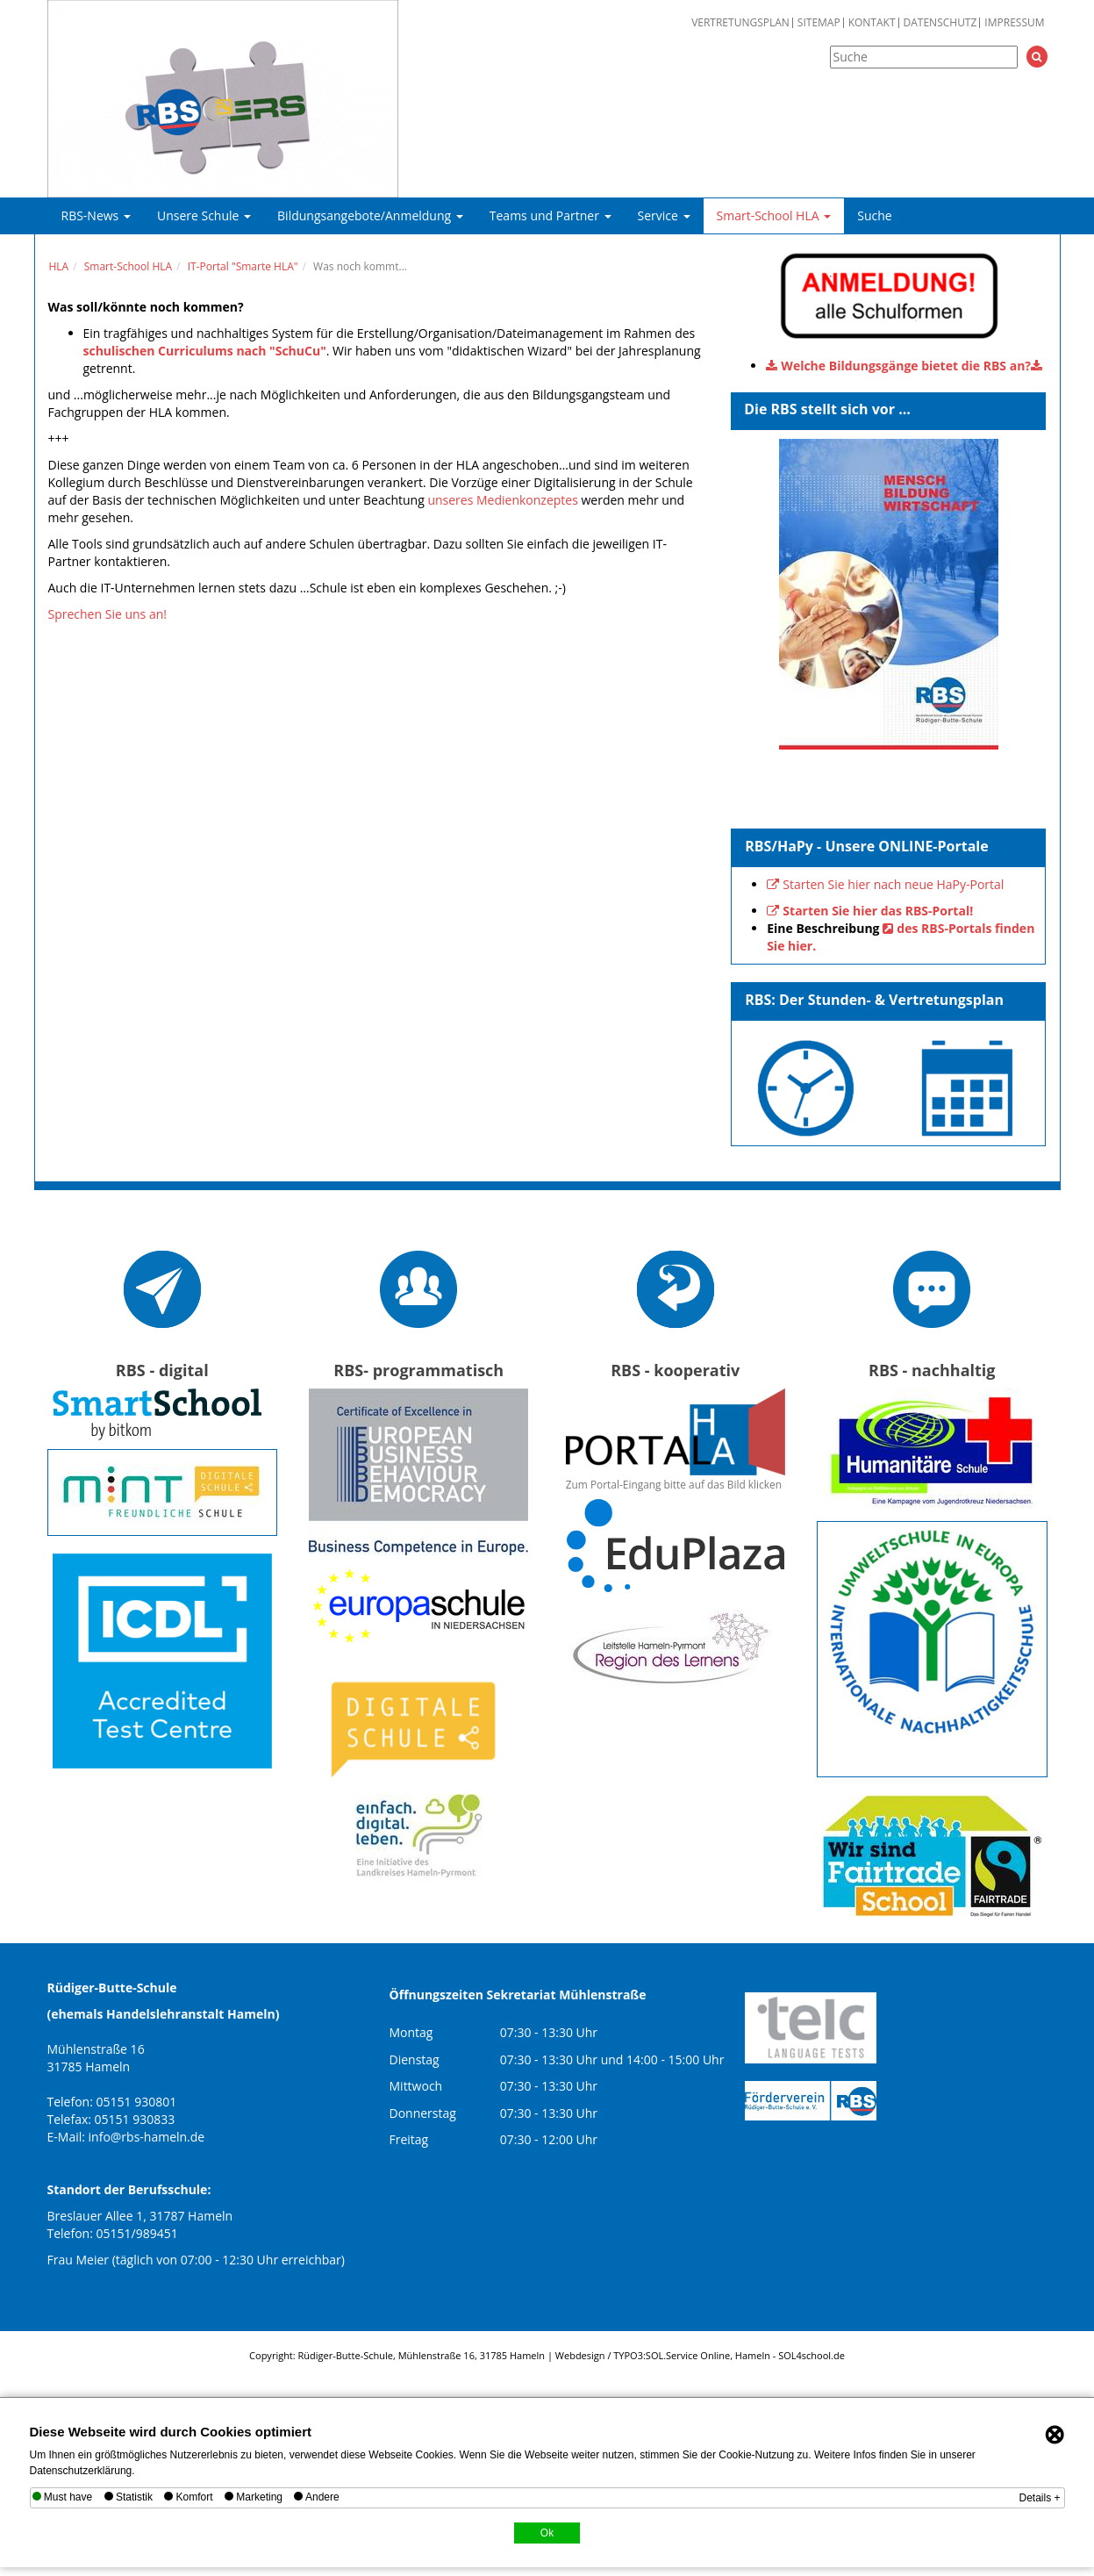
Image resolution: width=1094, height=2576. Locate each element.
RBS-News (96, 215)
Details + (1039, 2498)
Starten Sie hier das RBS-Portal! (878, 910)
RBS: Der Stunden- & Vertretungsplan (874, 999)
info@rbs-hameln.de (147, 2136)
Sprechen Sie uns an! (107, 614)
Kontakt (872, 23)
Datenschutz (940, 23)
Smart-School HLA (774, 215)
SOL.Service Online (688, 2355)
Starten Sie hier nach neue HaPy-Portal (893, 884)
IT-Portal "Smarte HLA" (243, 266)
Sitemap (818, 23)
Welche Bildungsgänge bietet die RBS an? (906, 365)
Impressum (1014, 23)
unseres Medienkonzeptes (502, 500)
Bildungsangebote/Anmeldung (370, 215)
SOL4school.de (811, 2355)
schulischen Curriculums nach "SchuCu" (204, 350)
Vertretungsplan (740, 23)
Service (664, 215)
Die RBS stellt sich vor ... (827, 409)
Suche (874, 215)
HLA (59, 266)
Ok (547, 2533)
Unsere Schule (204, 215)
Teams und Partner (550, 215)
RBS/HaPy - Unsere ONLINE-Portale (867, 846)
